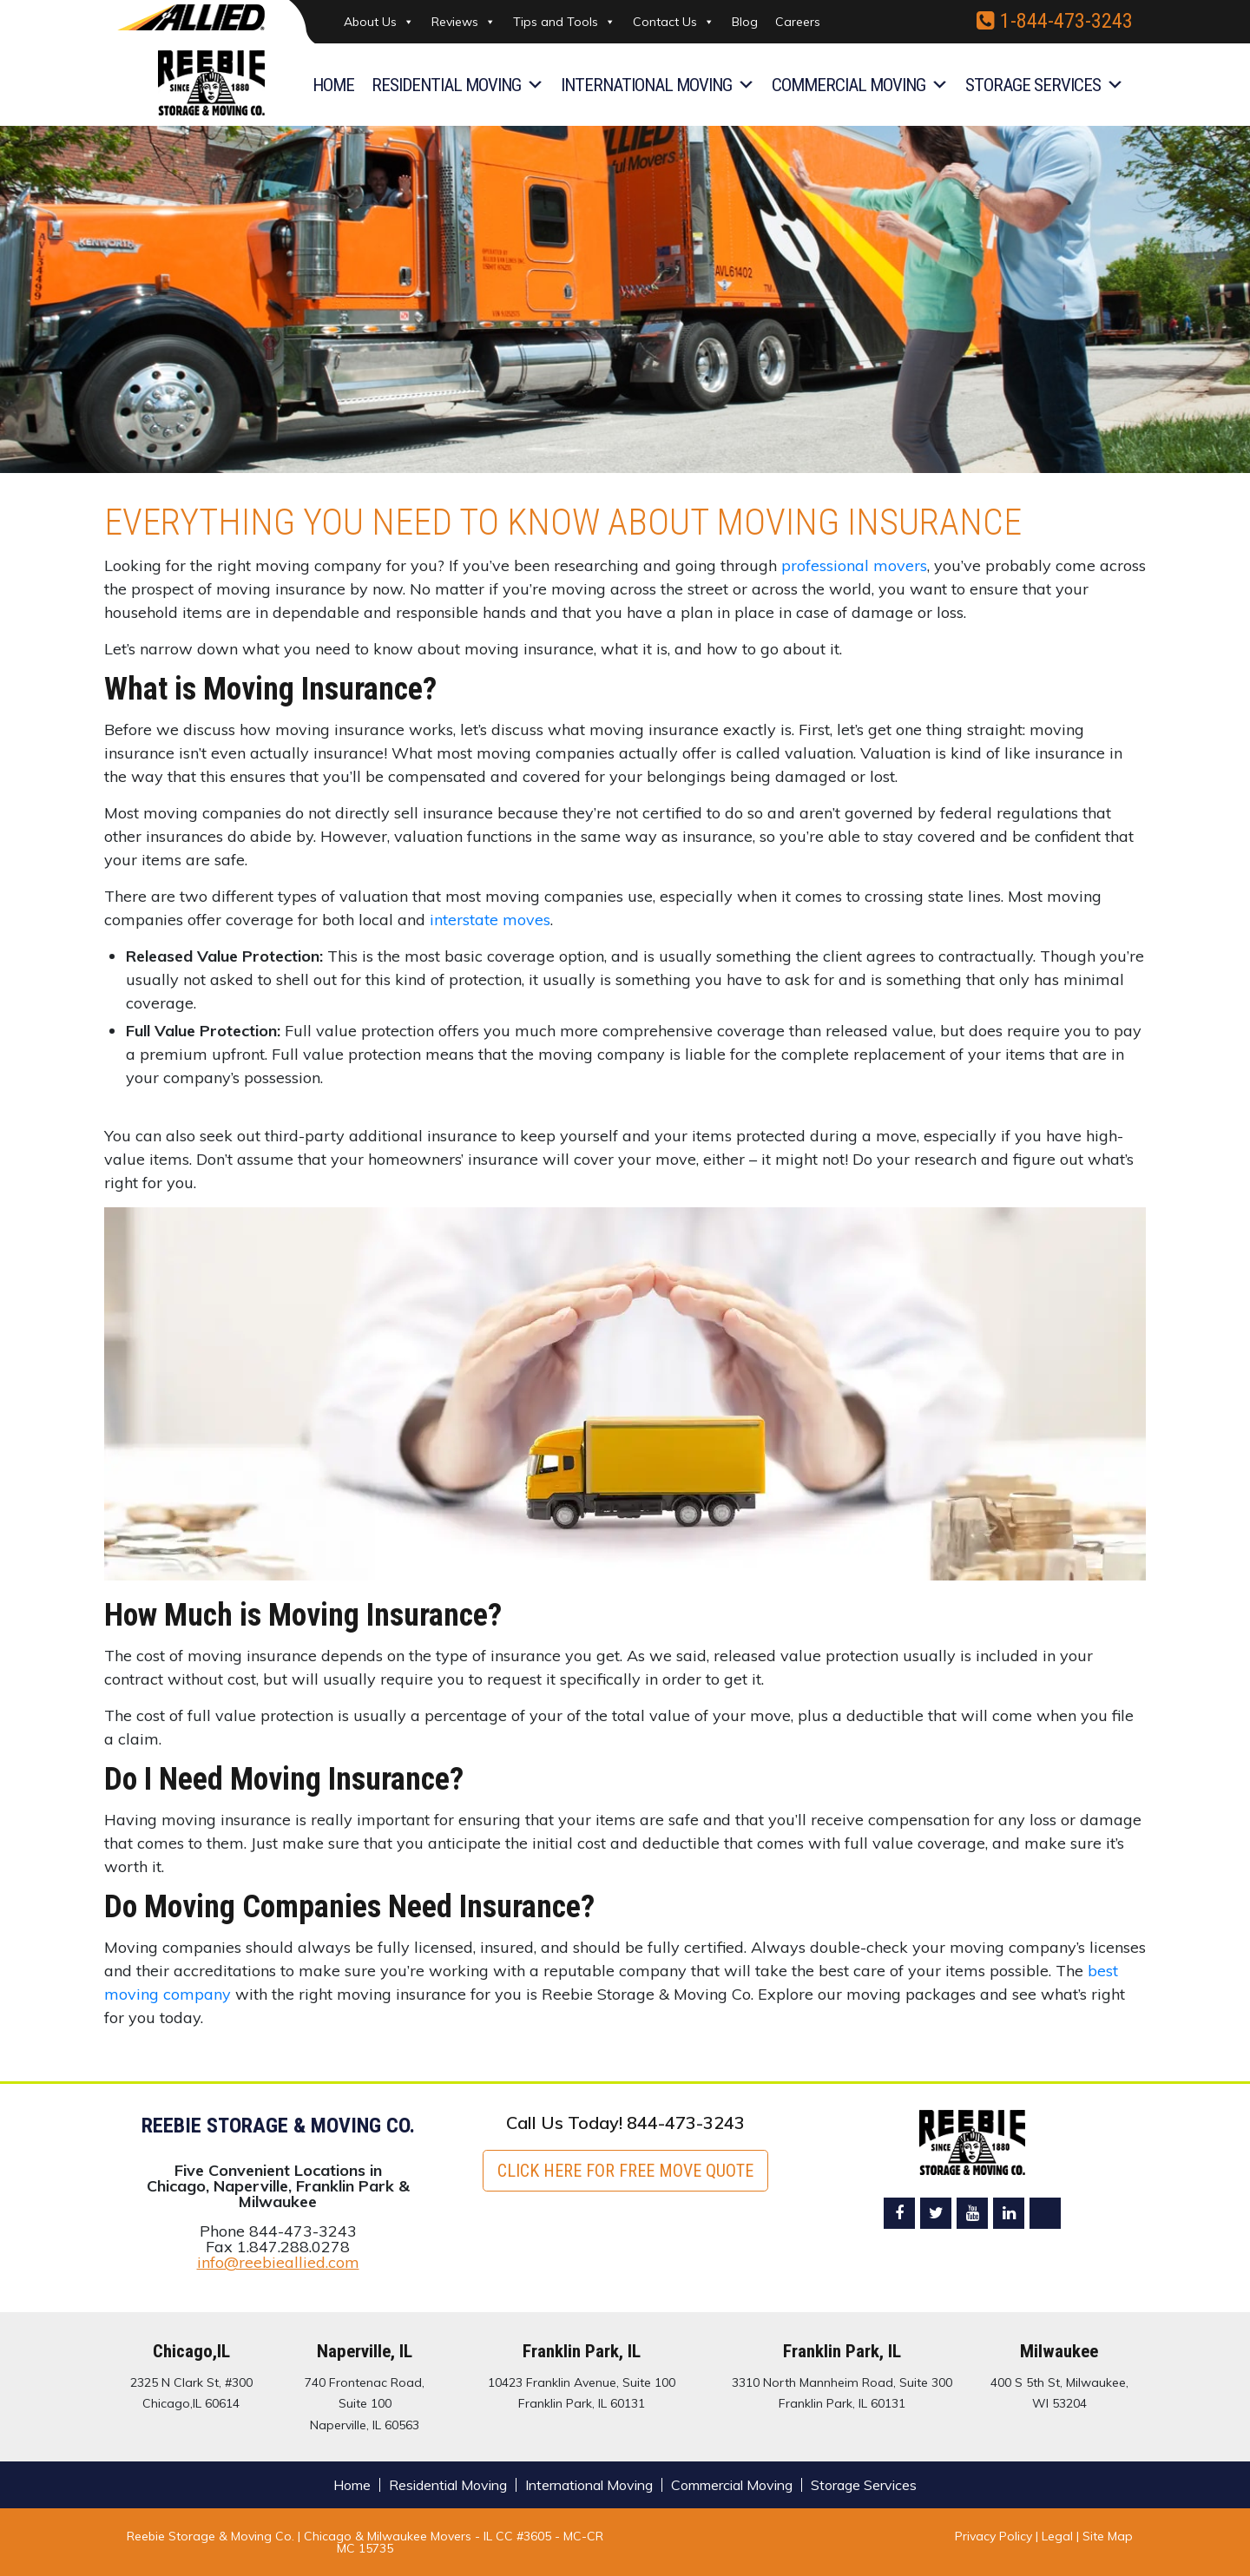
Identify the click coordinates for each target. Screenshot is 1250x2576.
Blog (745, 22)
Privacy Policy (993, 2536)
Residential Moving (457, 85)
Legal (1059, 2536)
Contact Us (673, 21)
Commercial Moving (860, 85)
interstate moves (490, 920)
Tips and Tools (564, 21)
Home (333, 85)
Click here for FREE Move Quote (625, 2170)
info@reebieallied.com (278, 2262)
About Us (379, 21)
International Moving (657, 85)
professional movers (854, 565)
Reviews (463, 21)
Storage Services (1044, 85)
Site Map (1107, 2536)
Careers (797, 22)
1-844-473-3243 (1055, 20)
